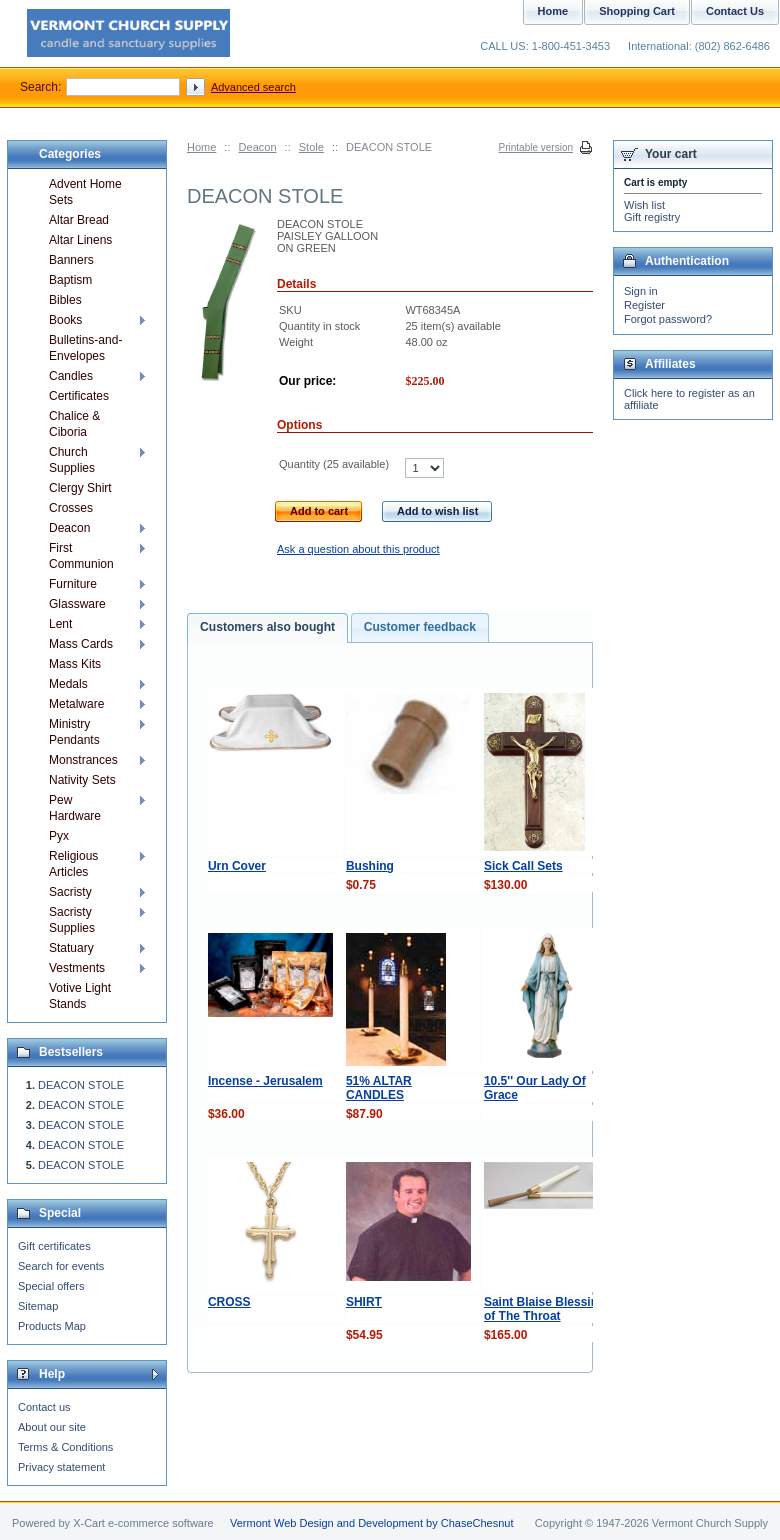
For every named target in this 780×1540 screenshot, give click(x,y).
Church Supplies (72, 460)
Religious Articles (73, 864)
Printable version (536, 147)
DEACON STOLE (81, 1085)
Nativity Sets (82, 780)
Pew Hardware (75, 808)
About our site (52, 1427)
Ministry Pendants (74, 732)
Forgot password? (668, 319)
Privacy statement (61, 1467)
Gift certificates (54, 1246)
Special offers (51, 1286)
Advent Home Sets (85, 192)
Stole (311, 147)
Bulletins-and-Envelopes (85, 348)
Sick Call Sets (523, 866)
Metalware (76, 704)
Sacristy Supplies (72, 920)
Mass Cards (81, 644)
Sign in (641, 291)
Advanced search (253, 87)
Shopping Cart (637, 11)
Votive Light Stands (80, 996)
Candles (71, 376)
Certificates (79, 396)
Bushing (370, 866)
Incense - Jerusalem (265, 1081)
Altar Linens (80, 240)
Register (644, 305)
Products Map (52, 1326)
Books (65, 320)
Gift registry (652, 217)
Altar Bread (79, 220)
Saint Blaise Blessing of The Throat (544, 1309)
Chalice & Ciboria (74, 424)
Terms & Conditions (65, 1447)
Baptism (70, 280)
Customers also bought (267, 627)
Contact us (44, 1407)
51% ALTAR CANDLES (379, 1088)
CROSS (229, 1302)
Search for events (61, 1266)
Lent (60, 624)
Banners (71, 260)
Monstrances (83, 760)
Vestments (77, 968)
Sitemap (38, 1306)
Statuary (71, 948)
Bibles (65, 300)
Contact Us (735, 11)
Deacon (258, 147)
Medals (68, 684)
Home (201, 147)
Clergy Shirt (80, 488)
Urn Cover (237, 866)
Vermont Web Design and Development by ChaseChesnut (372, 1523)
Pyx (59, 836)
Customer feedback (420, 627)
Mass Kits (75, 664)
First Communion (81, 556)
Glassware (77, 604)
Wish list (644, 205)
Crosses (71, 508)
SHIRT (364, 1302)
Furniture (73, 584)
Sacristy (70, 892)
